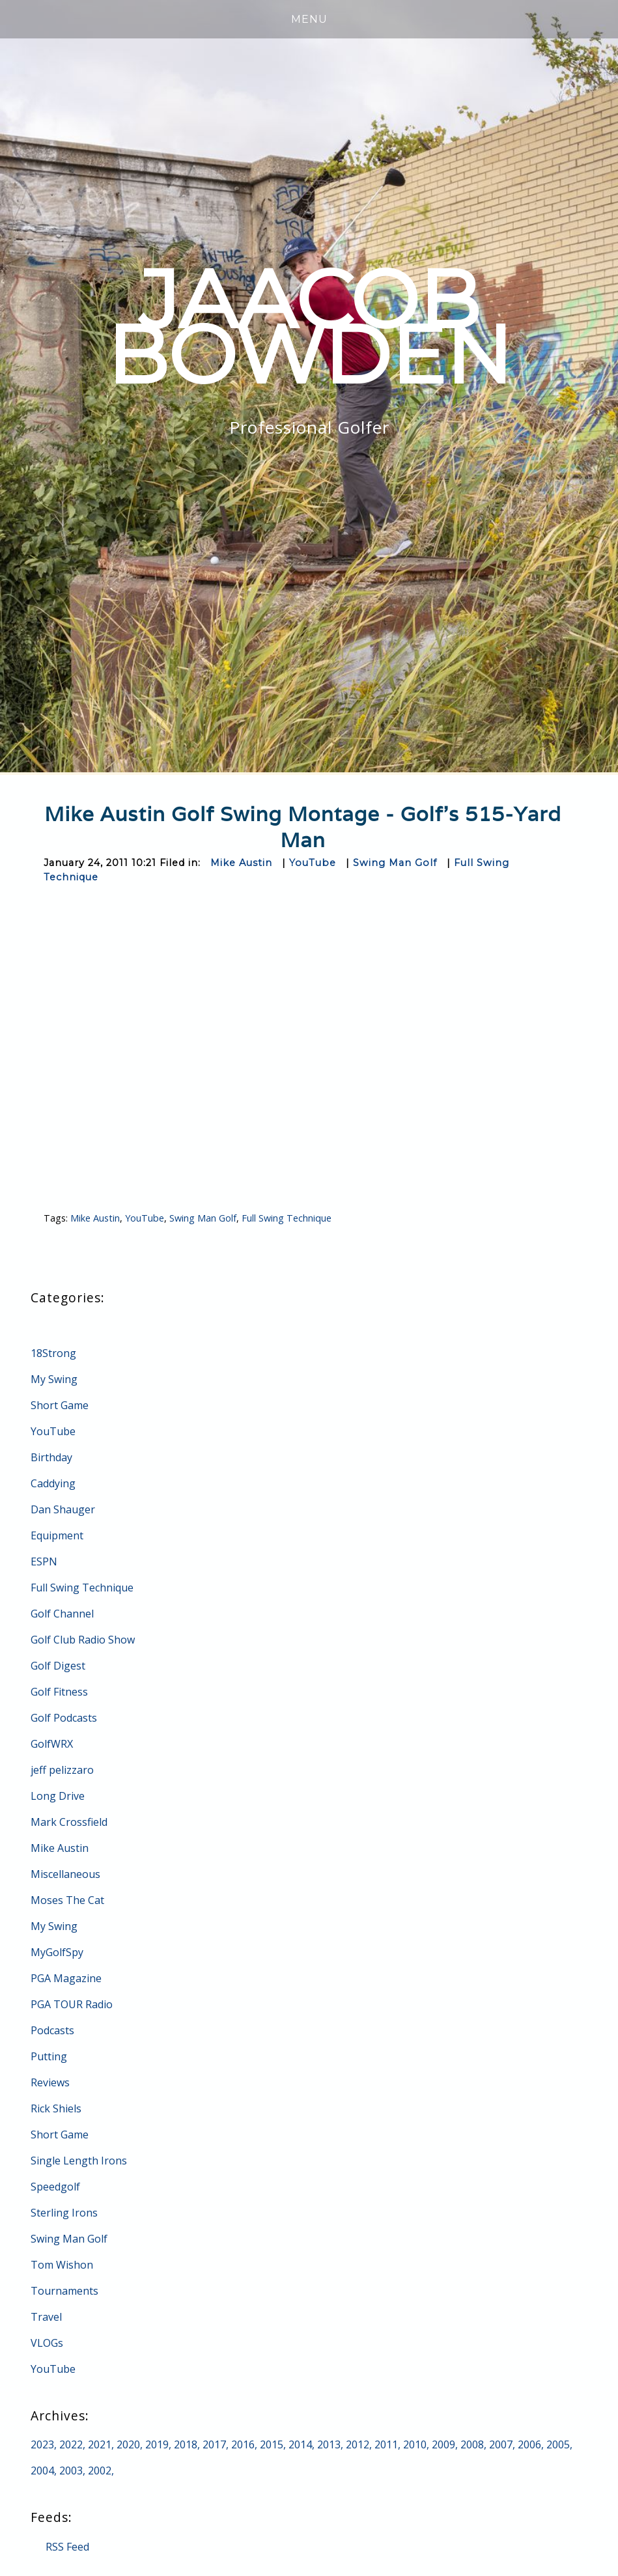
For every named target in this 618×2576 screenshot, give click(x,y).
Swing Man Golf (395, 863)
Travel (46, 2317)
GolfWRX (52, 1744)
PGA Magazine (66, 1978)
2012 (357, 2444)
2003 (71, 2470)
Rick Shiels (56, 2108)
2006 (529, 2444)
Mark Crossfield (69, 1822)
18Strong (53, 1353)
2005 (558, 2444)
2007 (501, 2444)
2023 (42, 2444)
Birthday (51, 1457)
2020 (128, 2444)
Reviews (50, 2082)
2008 (472, 2444)
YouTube (312, 863)
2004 (42, 2470)
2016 (243, 2444)
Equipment (57, 1535)
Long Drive (58, 1796)
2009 (443, 2444)
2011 (386, 2444)
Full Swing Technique (286, 1218)
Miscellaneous (65, 1874)
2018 (185, 2444)
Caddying (53, 1483)
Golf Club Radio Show (83, 1639)
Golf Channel (62, 1613)
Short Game (60, 1405)
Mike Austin (241, 863)
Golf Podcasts (64, 1718)
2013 (329, 2444)
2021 (99, 2444)
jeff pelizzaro (62, 1770)
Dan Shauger (63, 1509)
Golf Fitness (59, 1692)
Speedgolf (55, 2186)
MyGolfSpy (57, 1952)
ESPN (44, 1561)
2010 (415, 2444)
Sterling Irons (64, 2212)
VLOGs (47, 2343)
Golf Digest (58, 1666)
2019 (157, 2444)
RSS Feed (67, 2547)
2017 (214, 2444)
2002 (99, 2470)
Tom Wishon (62, 2265)
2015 (271, 2444)
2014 (300, 2444)
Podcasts (52, 2030)
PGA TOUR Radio (72, 2004)
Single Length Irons (79, 2160)
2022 (71, 2444)
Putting (49, 2056)
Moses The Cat (67, 1900)
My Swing (54, 1379)
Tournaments (64, 2291)
